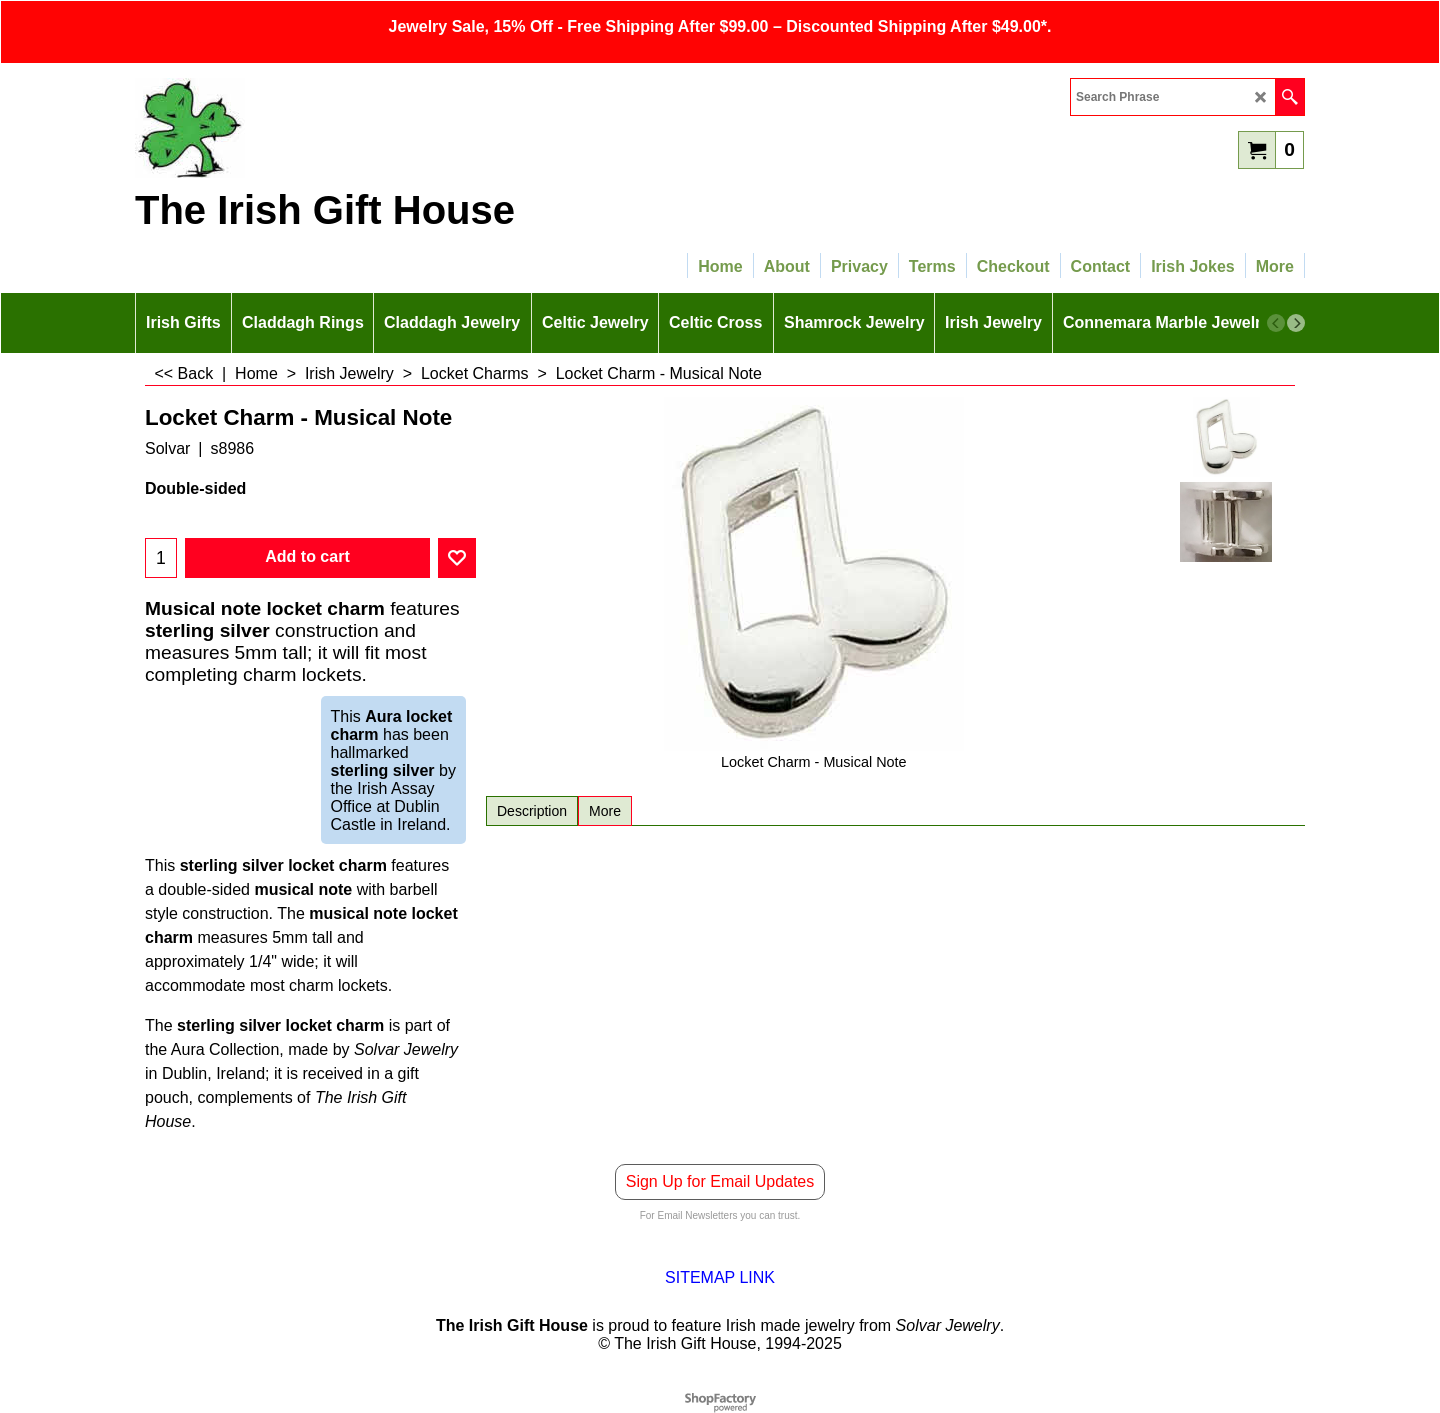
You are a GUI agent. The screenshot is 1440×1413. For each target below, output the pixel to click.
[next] (1296, 323)
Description (532, 811)
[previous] (1276, 323)
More (605, 811)
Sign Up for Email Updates (720, 1181)
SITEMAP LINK (720, 1277)
